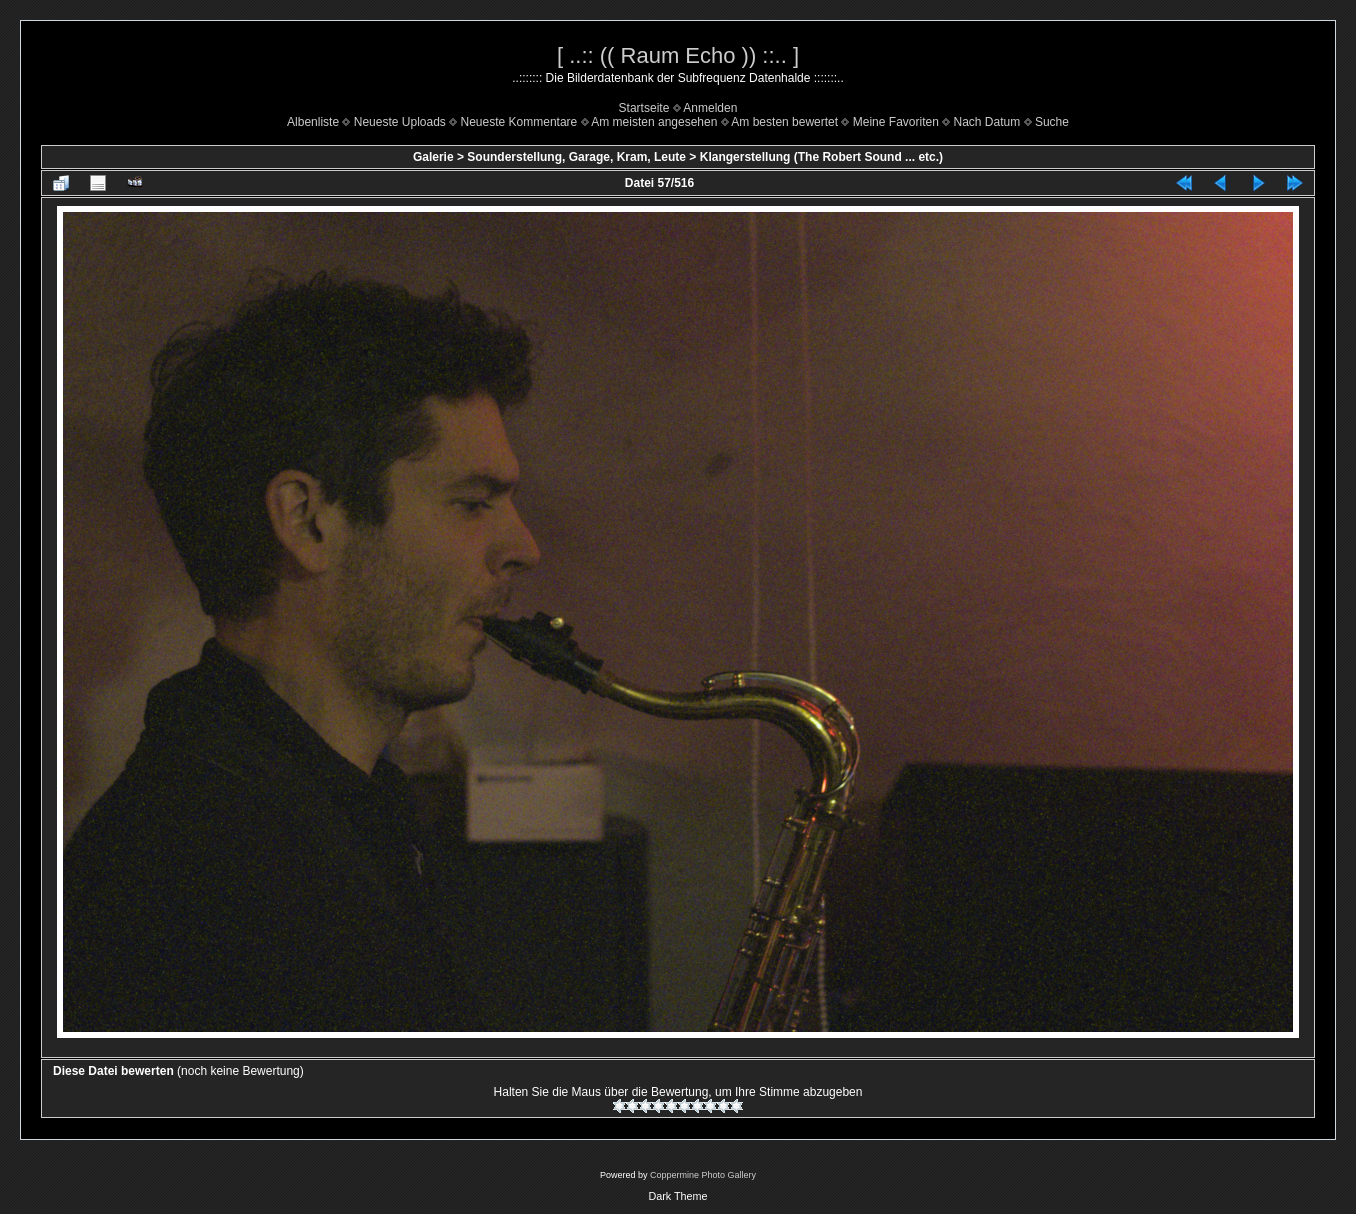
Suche (1052, 122)
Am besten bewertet (784, 122)
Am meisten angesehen (654, 122)
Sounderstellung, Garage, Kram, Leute (576, 157)
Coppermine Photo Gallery (703, 1175)
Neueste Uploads (400, 122)
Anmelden (710, 108)
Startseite (644, 108)
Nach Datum (987, 122)
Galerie (433, 157)
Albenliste (313, 122)
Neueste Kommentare (519, 122)
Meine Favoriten (896, 122)
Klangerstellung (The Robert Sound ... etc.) (821, 157)
